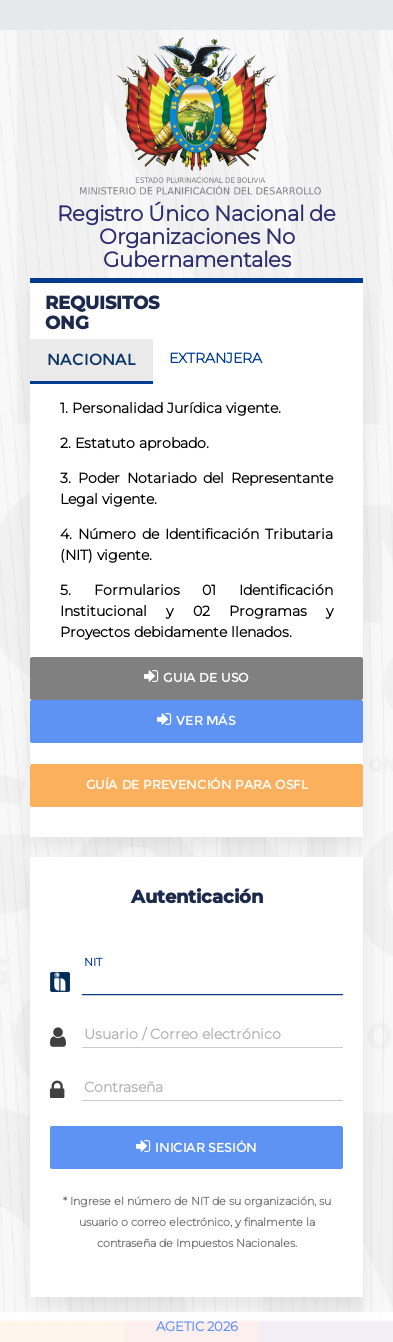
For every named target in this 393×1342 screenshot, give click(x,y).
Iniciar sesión (196, 1146)
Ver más (196, 719)
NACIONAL (91, 359)
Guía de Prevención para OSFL (197, 784)
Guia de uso (196, 676)
